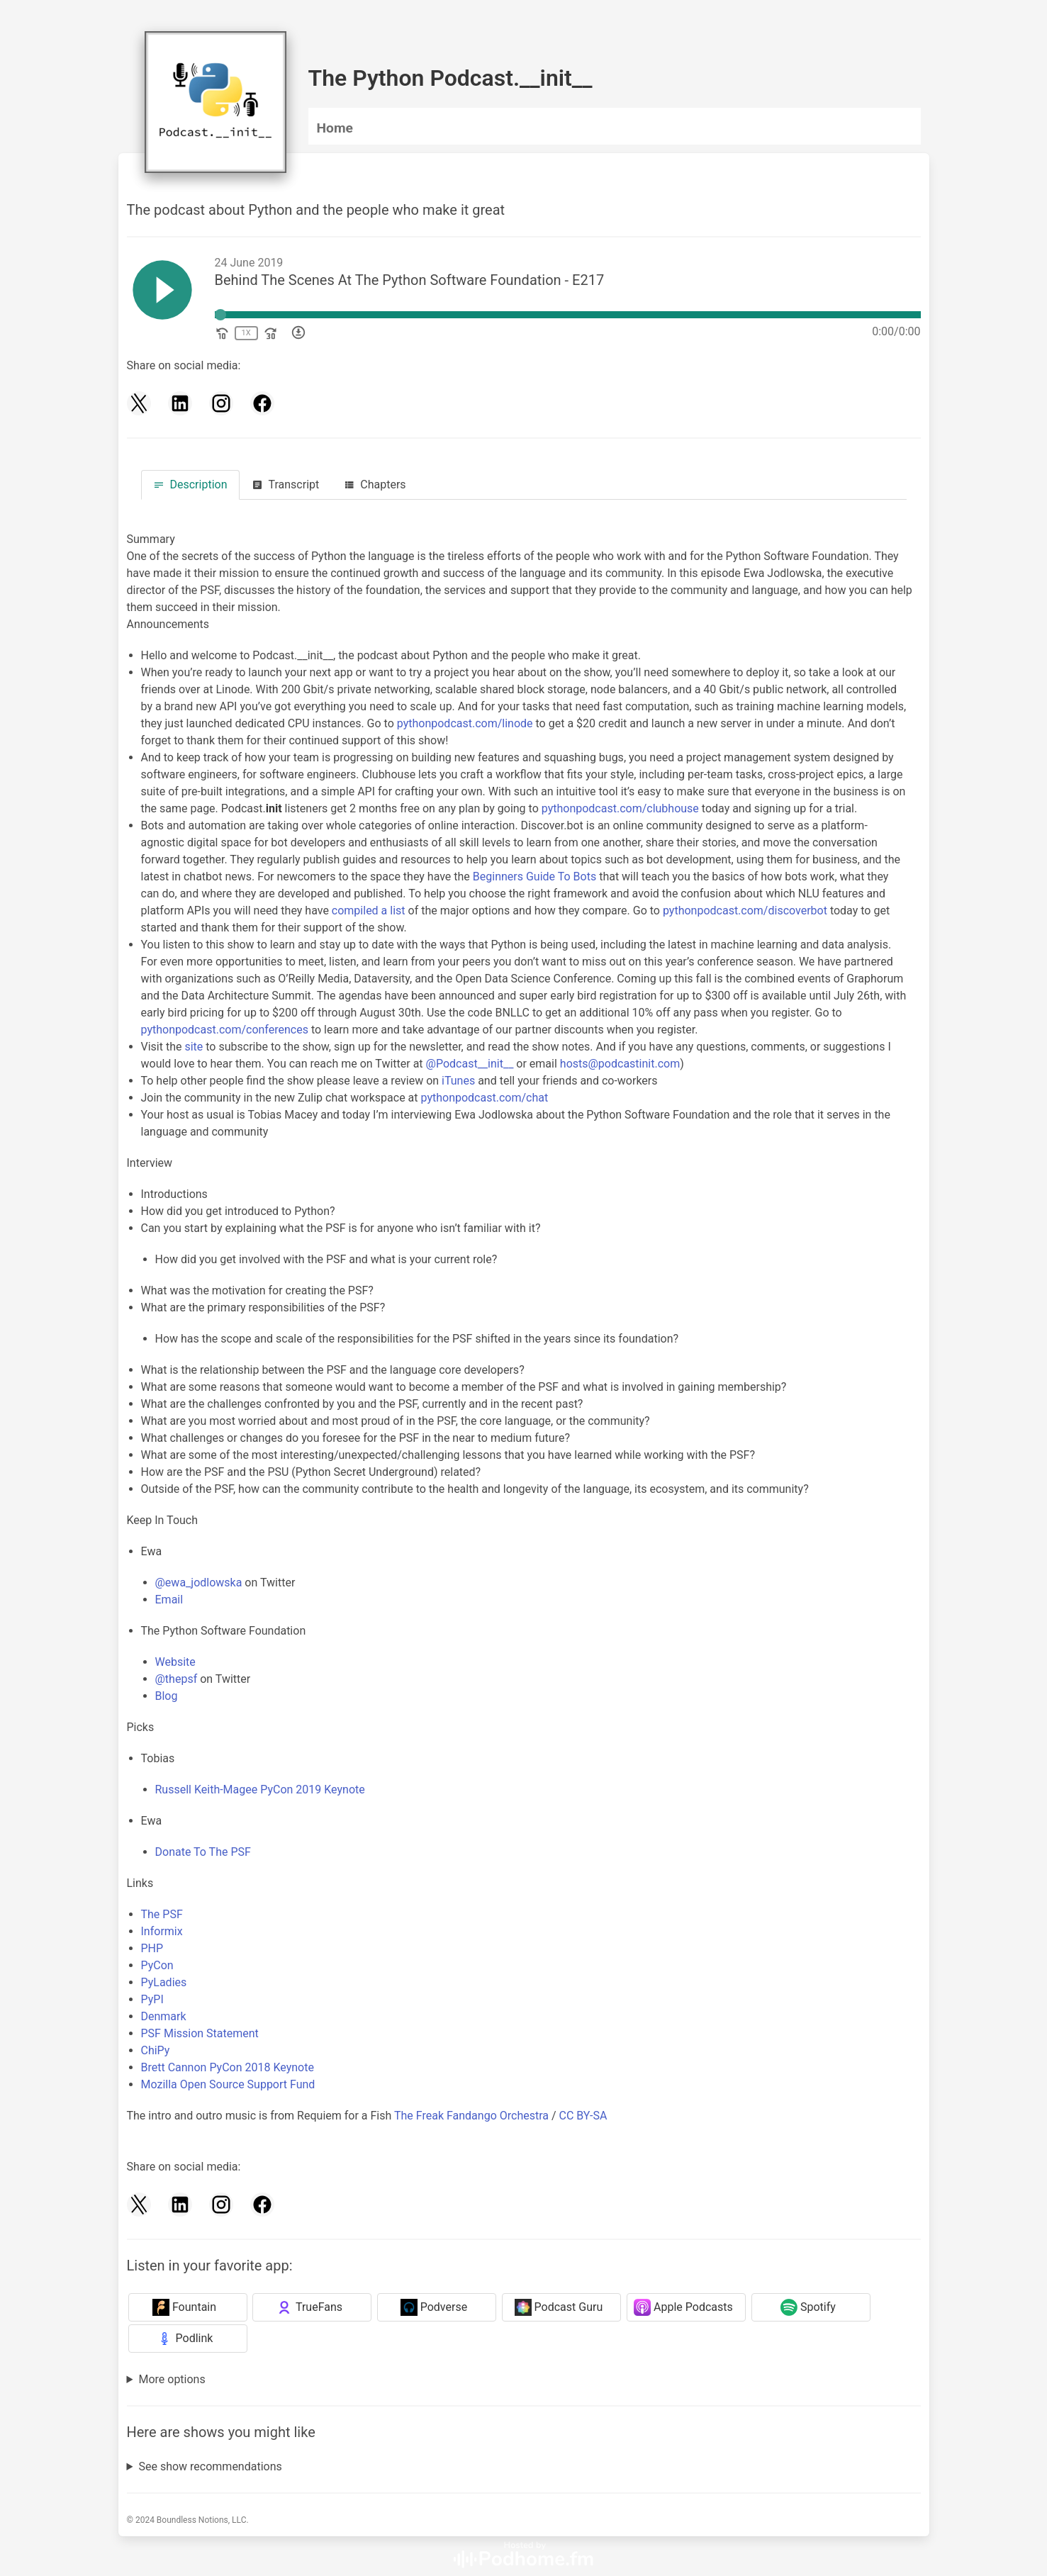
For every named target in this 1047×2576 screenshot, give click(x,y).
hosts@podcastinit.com (620, 1063)
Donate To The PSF (203, 1852)
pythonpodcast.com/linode (465, 723)
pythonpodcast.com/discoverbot (745, 910)
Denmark (163, 2016)
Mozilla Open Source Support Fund (228, 2084)
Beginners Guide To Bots (534, 876)
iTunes (458, 1080)
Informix (162, 1931)
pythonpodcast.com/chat (484, 1097)
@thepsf (176, 1679)
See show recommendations (209, 2466)
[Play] (162, 292)
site (193, 1046)
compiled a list (368, 910)
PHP (152, 1948)
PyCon (157, 1965)
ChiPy (155, 2050)
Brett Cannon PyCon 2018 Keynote (227, 2067)
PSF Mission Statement (200, 2033)
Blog (166, 1696)
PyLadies (164, 1982)
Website (175, 1662)
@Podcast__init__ (470, 1063)
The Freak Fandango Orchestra (471, 2115)
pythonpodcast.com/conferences (224, 1029)
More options (171, 2379)
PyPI (152, 1999)
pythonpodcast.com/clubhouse (620, 808)
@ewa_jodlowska (198, 1582)
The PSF (162, 1914)
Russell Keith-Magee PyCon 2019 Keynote (260, 1789)
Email (169, 1599)
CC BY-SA (583, 2115)
